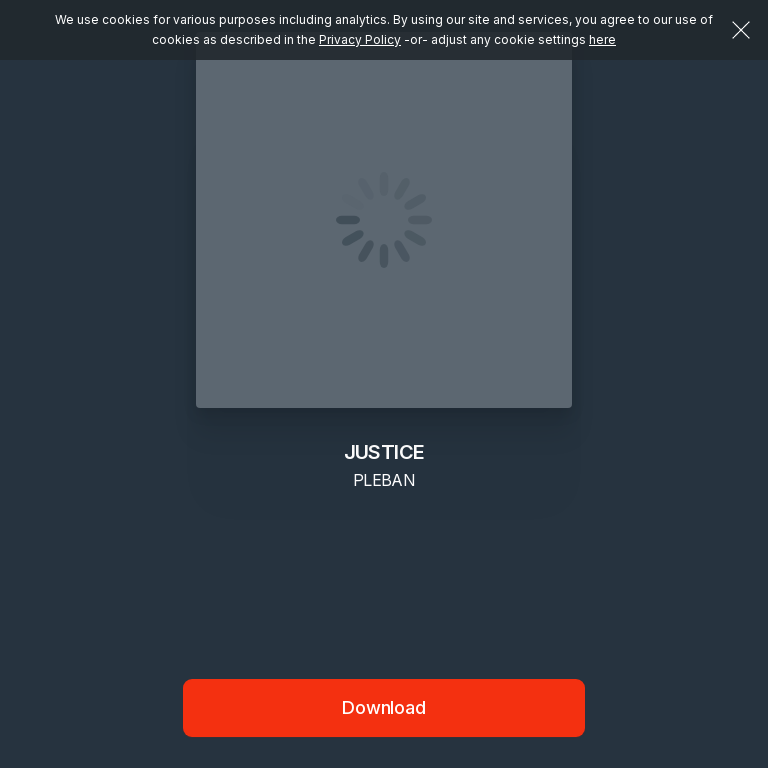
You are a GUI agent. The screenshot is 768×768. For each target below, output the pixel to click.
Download (384, 707)
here (602, 39)
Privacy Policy (360, 39)
